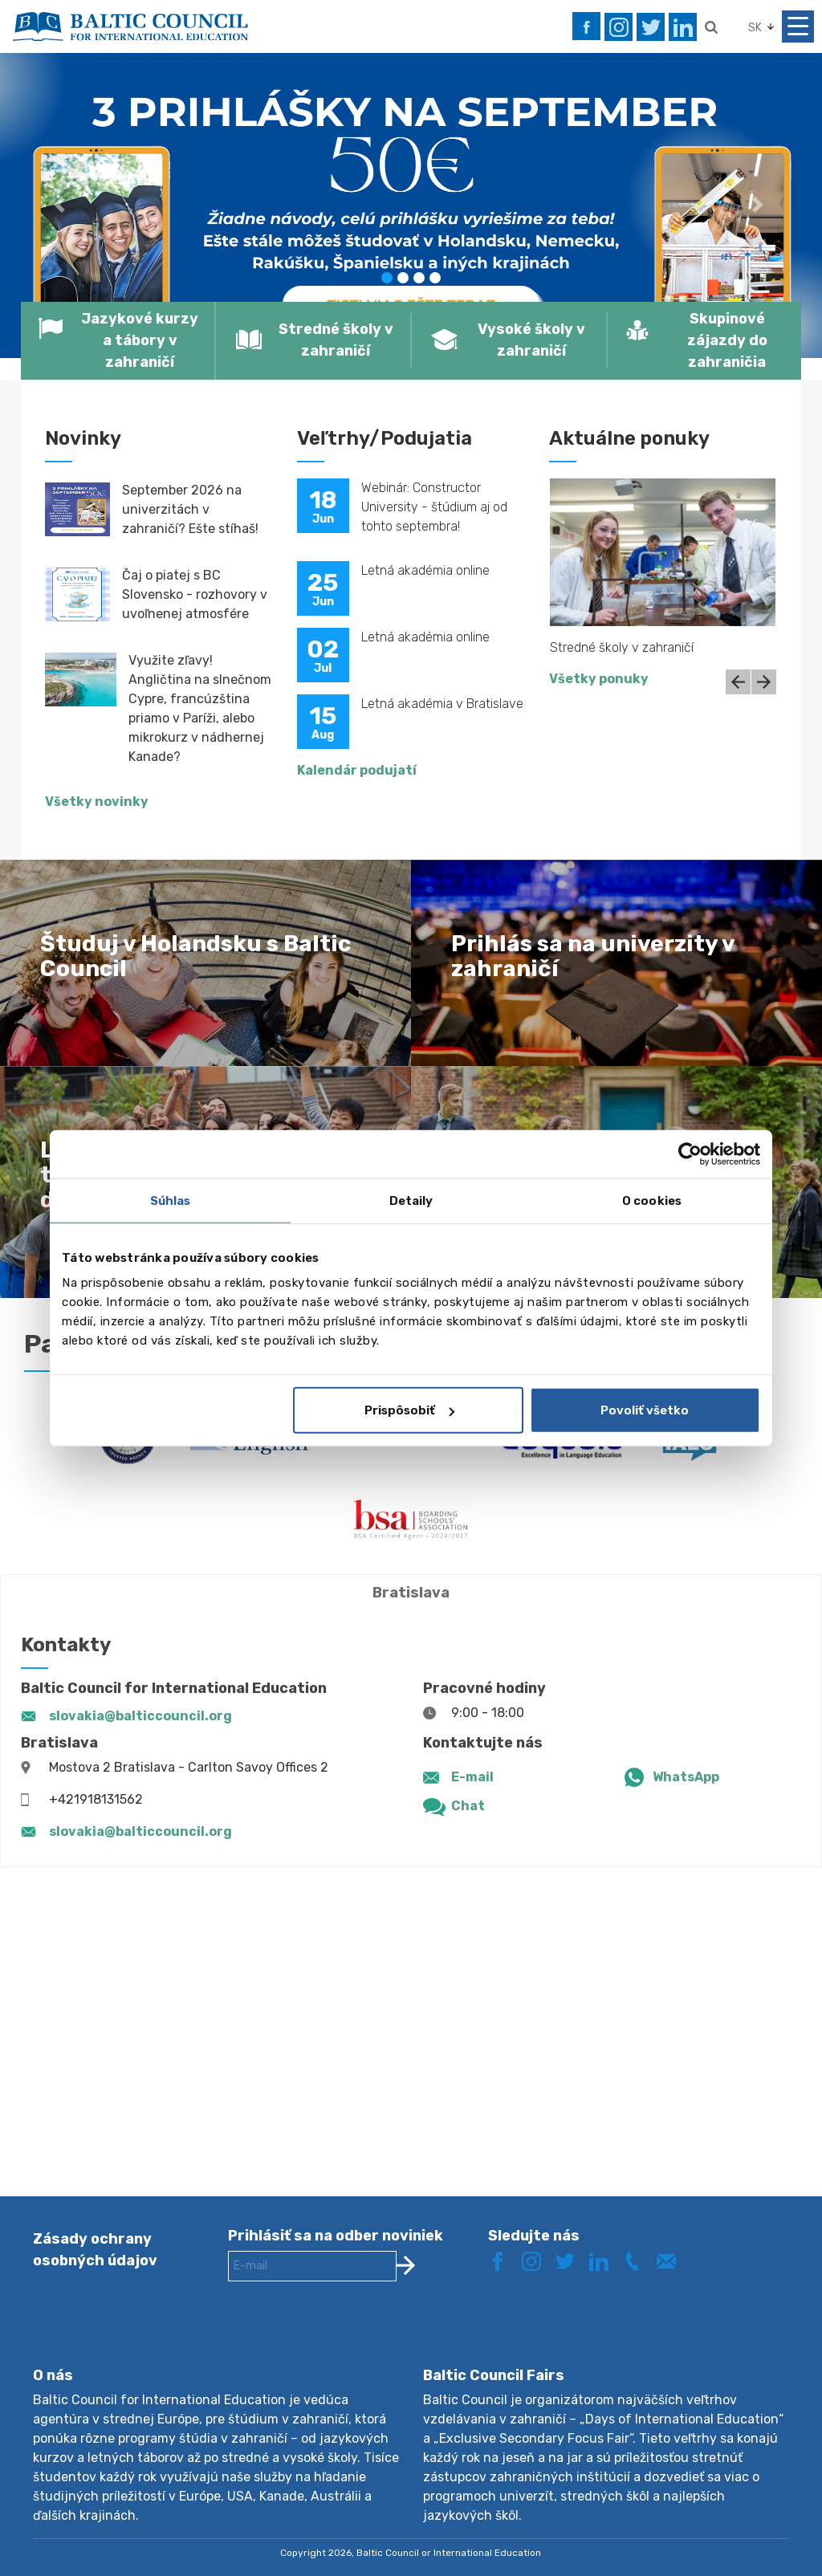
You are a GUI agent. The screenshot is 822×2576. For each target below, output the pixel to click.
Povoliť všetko (644, 1410)
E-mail (472, 1776)
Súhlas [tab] (170, 1200)
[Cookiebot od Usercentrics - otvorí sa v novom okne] (690, 1153)
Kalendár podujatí (357, 770)
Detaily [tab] (411, 1200)
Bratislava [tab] (411, 1592)
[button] (62, 205)
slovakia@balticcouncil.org (140, 1715)
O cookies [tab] (652, 1200)
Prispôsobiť (409, 1410)
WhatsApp (686, 1776)
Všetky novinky (97, 801)
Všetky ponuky (599, 678)
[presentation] (350, 2336)
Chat (468, 1805)
